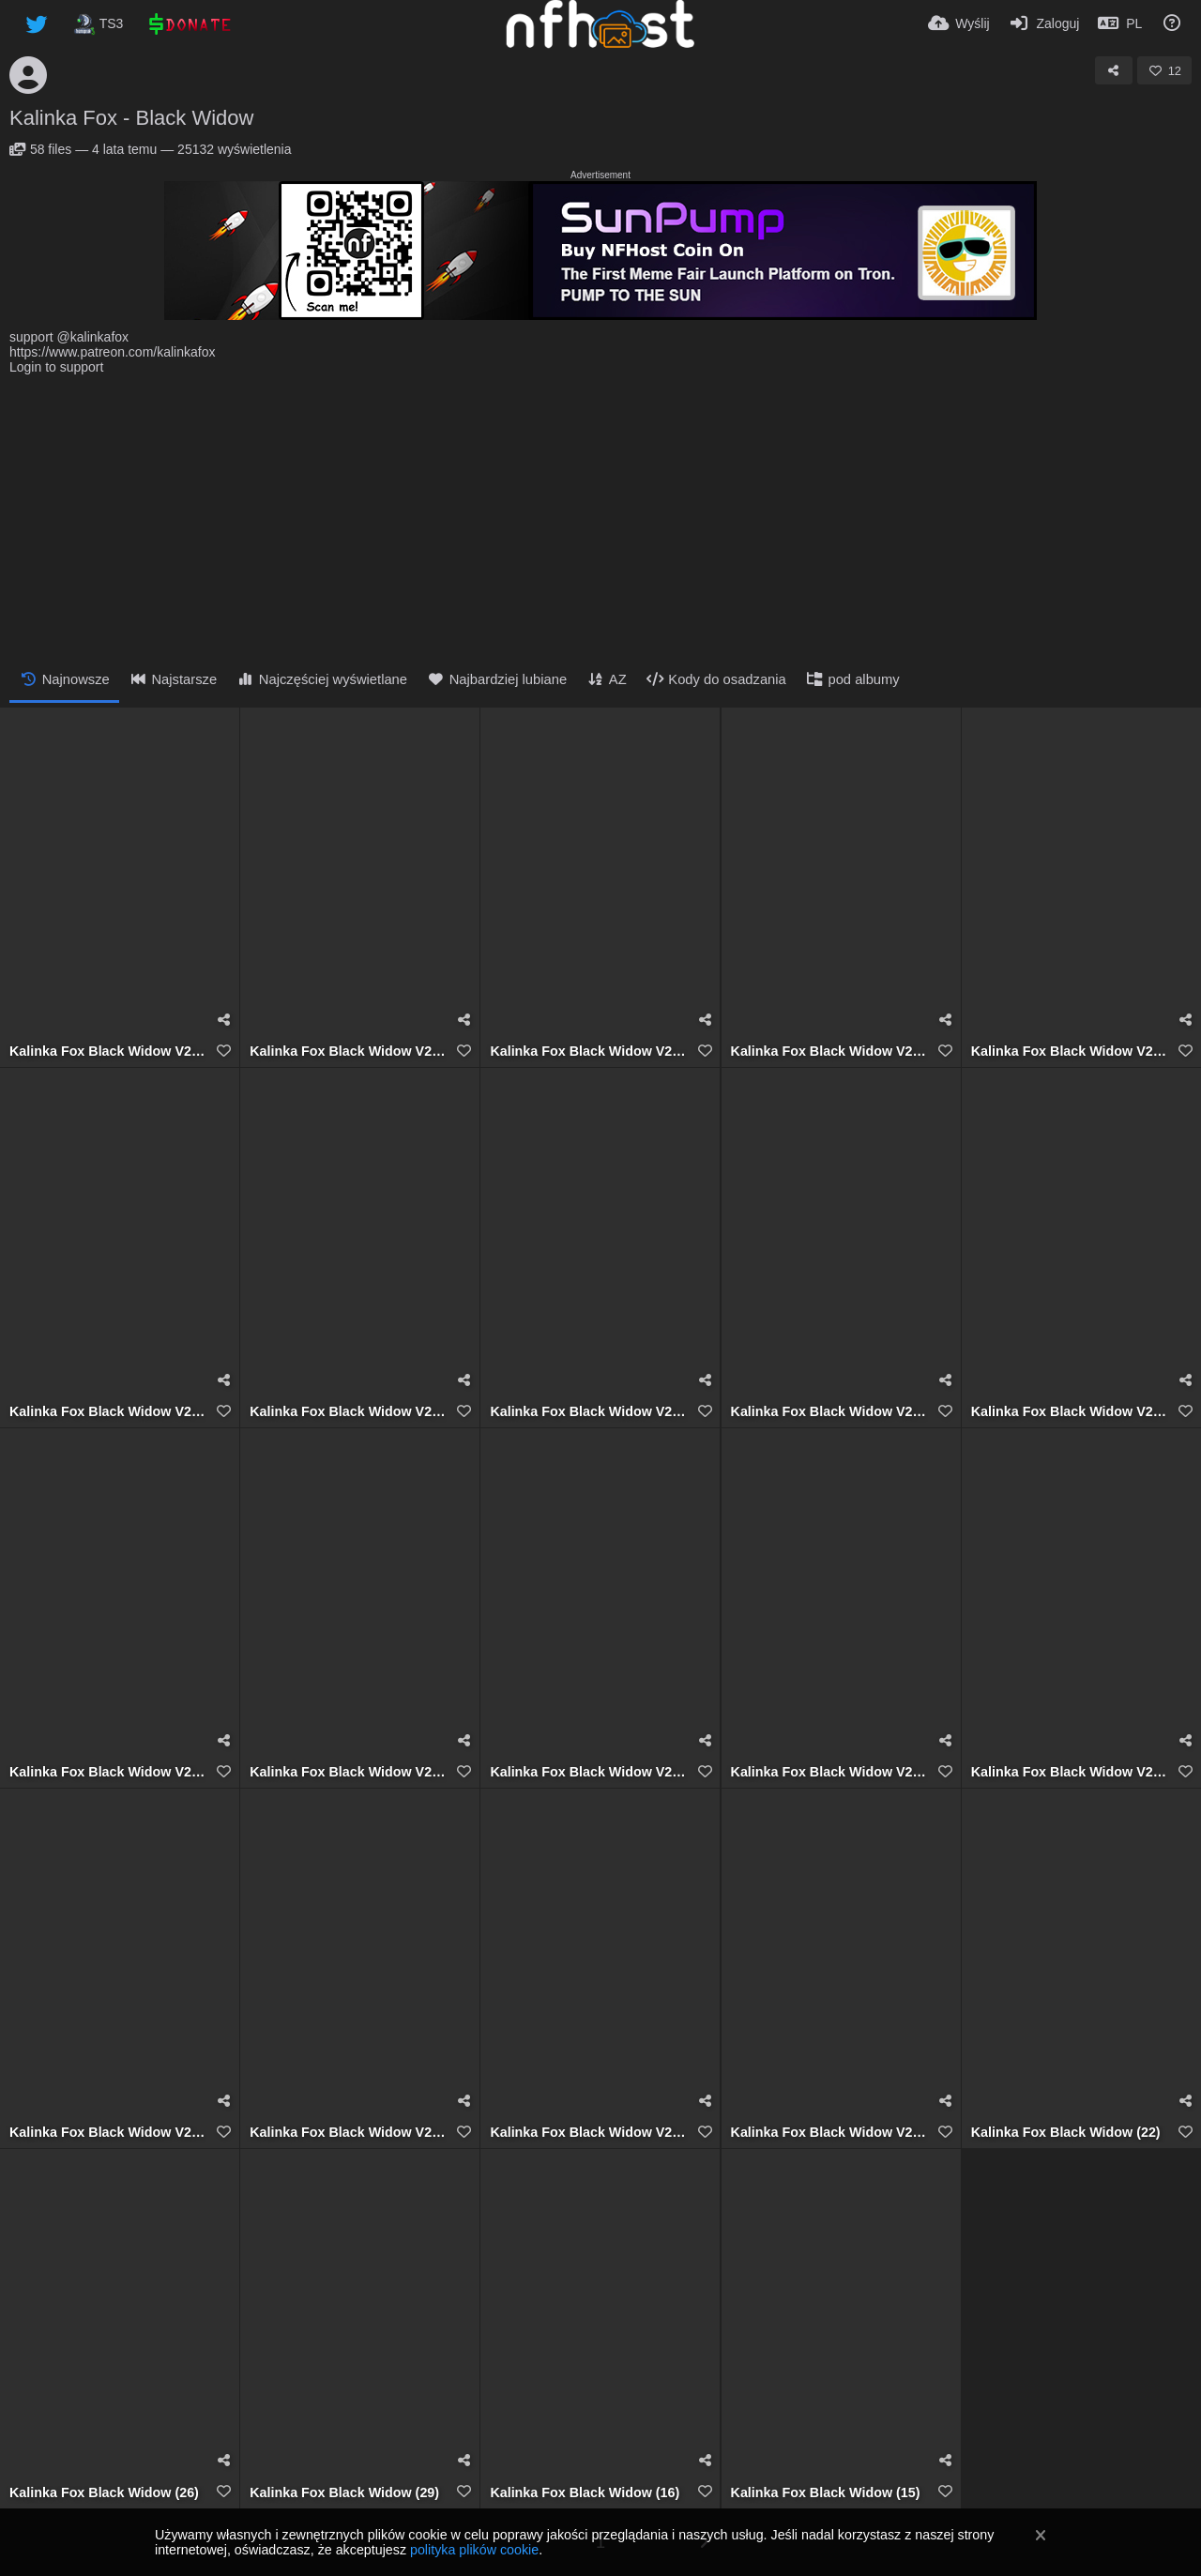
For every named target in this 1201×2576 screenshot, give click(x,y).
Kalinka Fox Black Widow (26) (104, 2493)
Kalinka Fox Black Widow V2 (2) (588, 2133)
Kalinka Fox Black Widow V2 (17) (588, 1051)
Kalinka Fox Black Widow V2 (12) (588, 1412)
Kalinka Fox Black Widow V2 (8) (348, 1772)
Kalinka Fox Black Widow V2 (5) (1069, 1772)
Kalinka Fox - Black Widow (131, 118)
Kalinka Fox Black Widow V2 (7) (588, 1772)
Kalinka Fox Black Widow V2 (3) (348, 2133)
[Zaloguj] (1044, 23)
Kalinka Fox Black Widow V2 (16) (829, 1051)
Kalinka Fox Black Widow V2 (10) (1069, 1412)
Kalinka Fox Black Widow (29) (344, 2493)
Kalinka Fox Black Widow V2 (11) (829, 1412)
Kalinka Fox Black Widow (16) (584, 2493)
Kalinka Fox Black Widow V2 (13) (348, 1412)
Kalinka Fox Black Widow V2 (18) (107, 1051)
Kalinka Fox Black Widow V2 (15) (1069, 1051)
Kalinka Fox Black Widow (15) (825, 2493)
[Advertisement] (600, 515)
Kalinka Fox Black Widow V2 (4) (107, 2133)
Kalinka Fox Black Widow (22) (1066, 2133)
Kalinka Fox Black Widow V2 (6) (829, 1772)
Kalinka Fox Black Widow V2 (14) (107, 1412)
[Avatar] (28, 75)
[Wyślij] (959, 23)
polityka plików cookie (474, 2549)
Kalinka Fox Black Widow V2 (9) (107, 1772)
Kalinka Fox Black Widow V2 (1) (829, 2133)
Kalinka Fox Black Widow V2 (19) (348, 1051)
